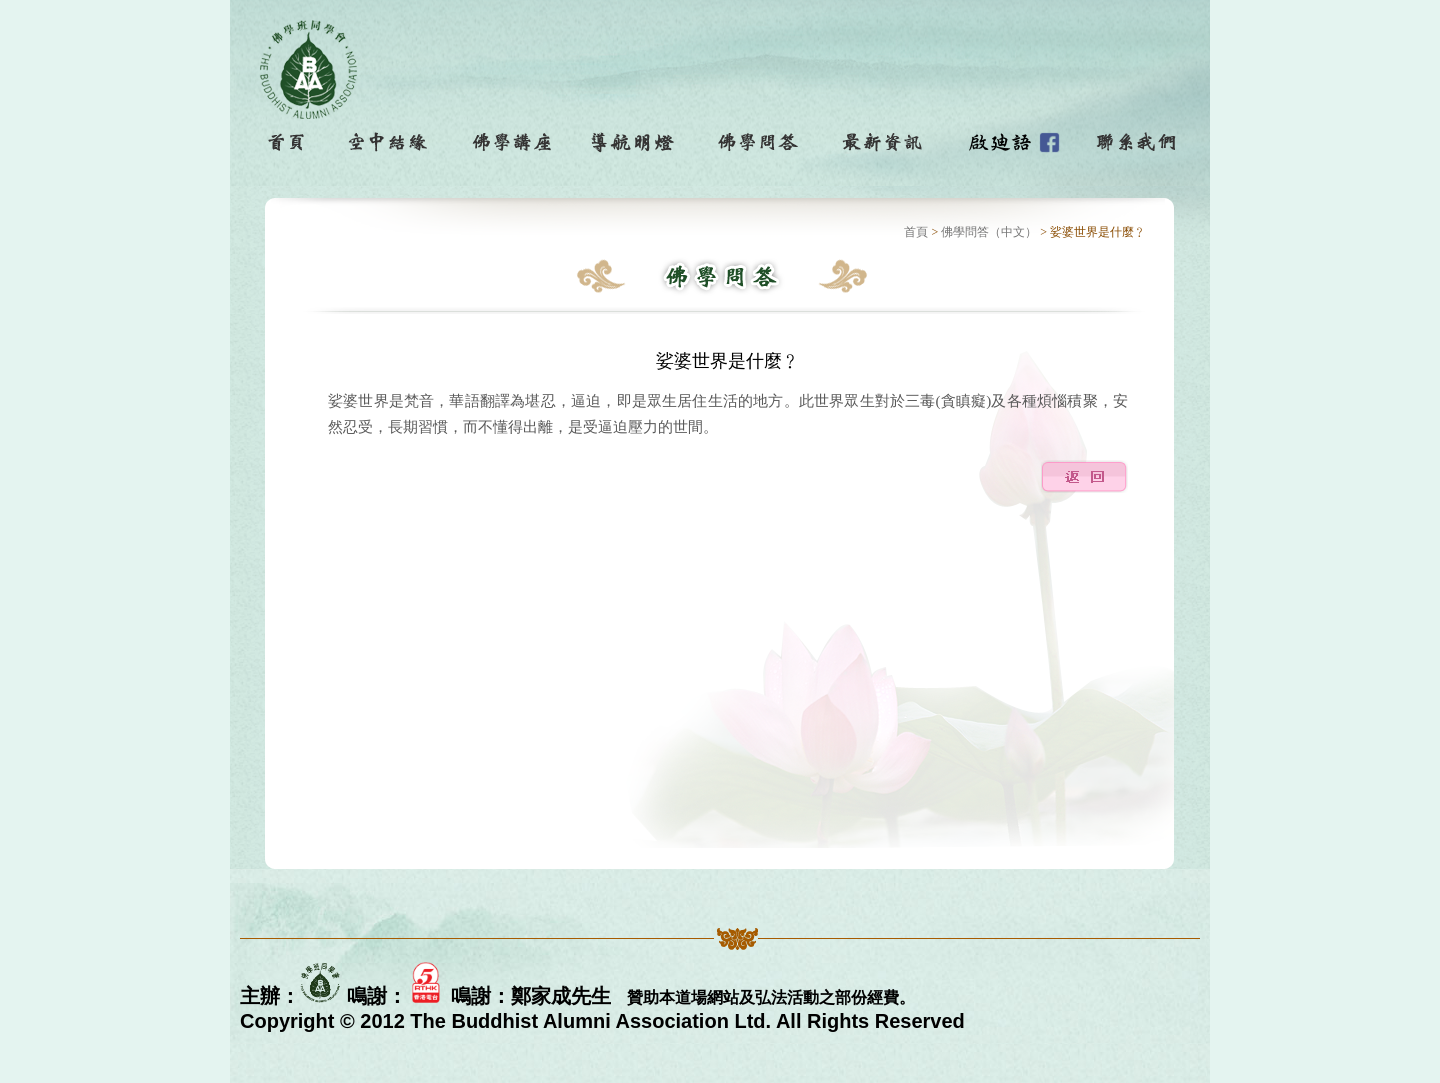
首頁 (916, 232)
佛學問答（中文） (989, 232)
